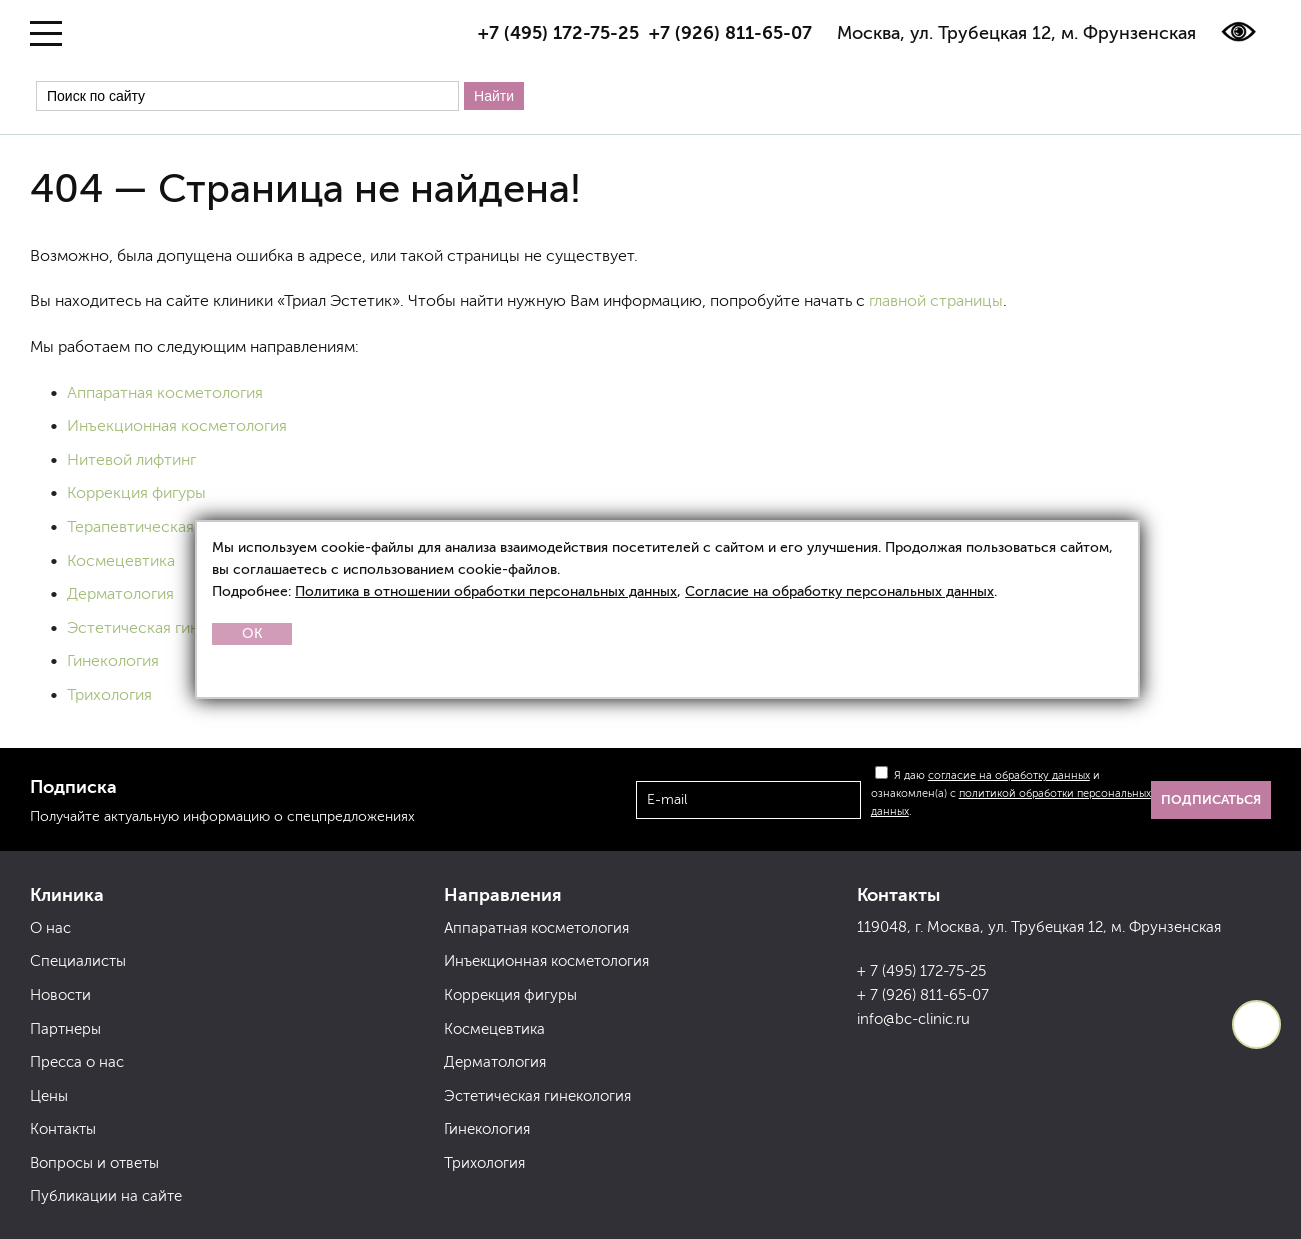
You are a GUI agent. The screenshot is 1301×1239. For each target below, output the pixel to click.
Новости (60, 995)
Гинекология (113, 660)
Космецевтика (121, 560)
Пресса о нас (77, 1062)
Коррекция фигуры (136, 492)
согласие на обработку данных (1009, 775)
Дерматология (120, 593)
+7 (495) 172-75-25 (558, 33)
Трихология (109, 694)
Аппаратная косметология (165, 392)
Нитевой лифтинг (131, 459)
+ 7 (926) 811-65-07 (923, 995)
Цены (49, 1096)
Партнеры (65, 1029)
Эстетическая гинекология (167, 627)
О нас (50, 928)
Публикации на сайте (106, 1196)
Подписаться (1211, 799)
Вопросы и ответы (94, 1163)
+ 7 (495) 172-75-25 (921, 971)
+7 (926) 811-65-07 (730, 33)
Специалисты (78, 961)
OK (252, 633)
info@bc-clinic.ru (913, 1019)
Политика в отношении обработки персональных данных (486, 591)
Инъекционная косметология (177, 425)
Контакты (63, 1129)
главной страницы (936, 300)
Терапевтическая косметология (185, 526)
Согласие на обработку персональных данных (839, 591)
